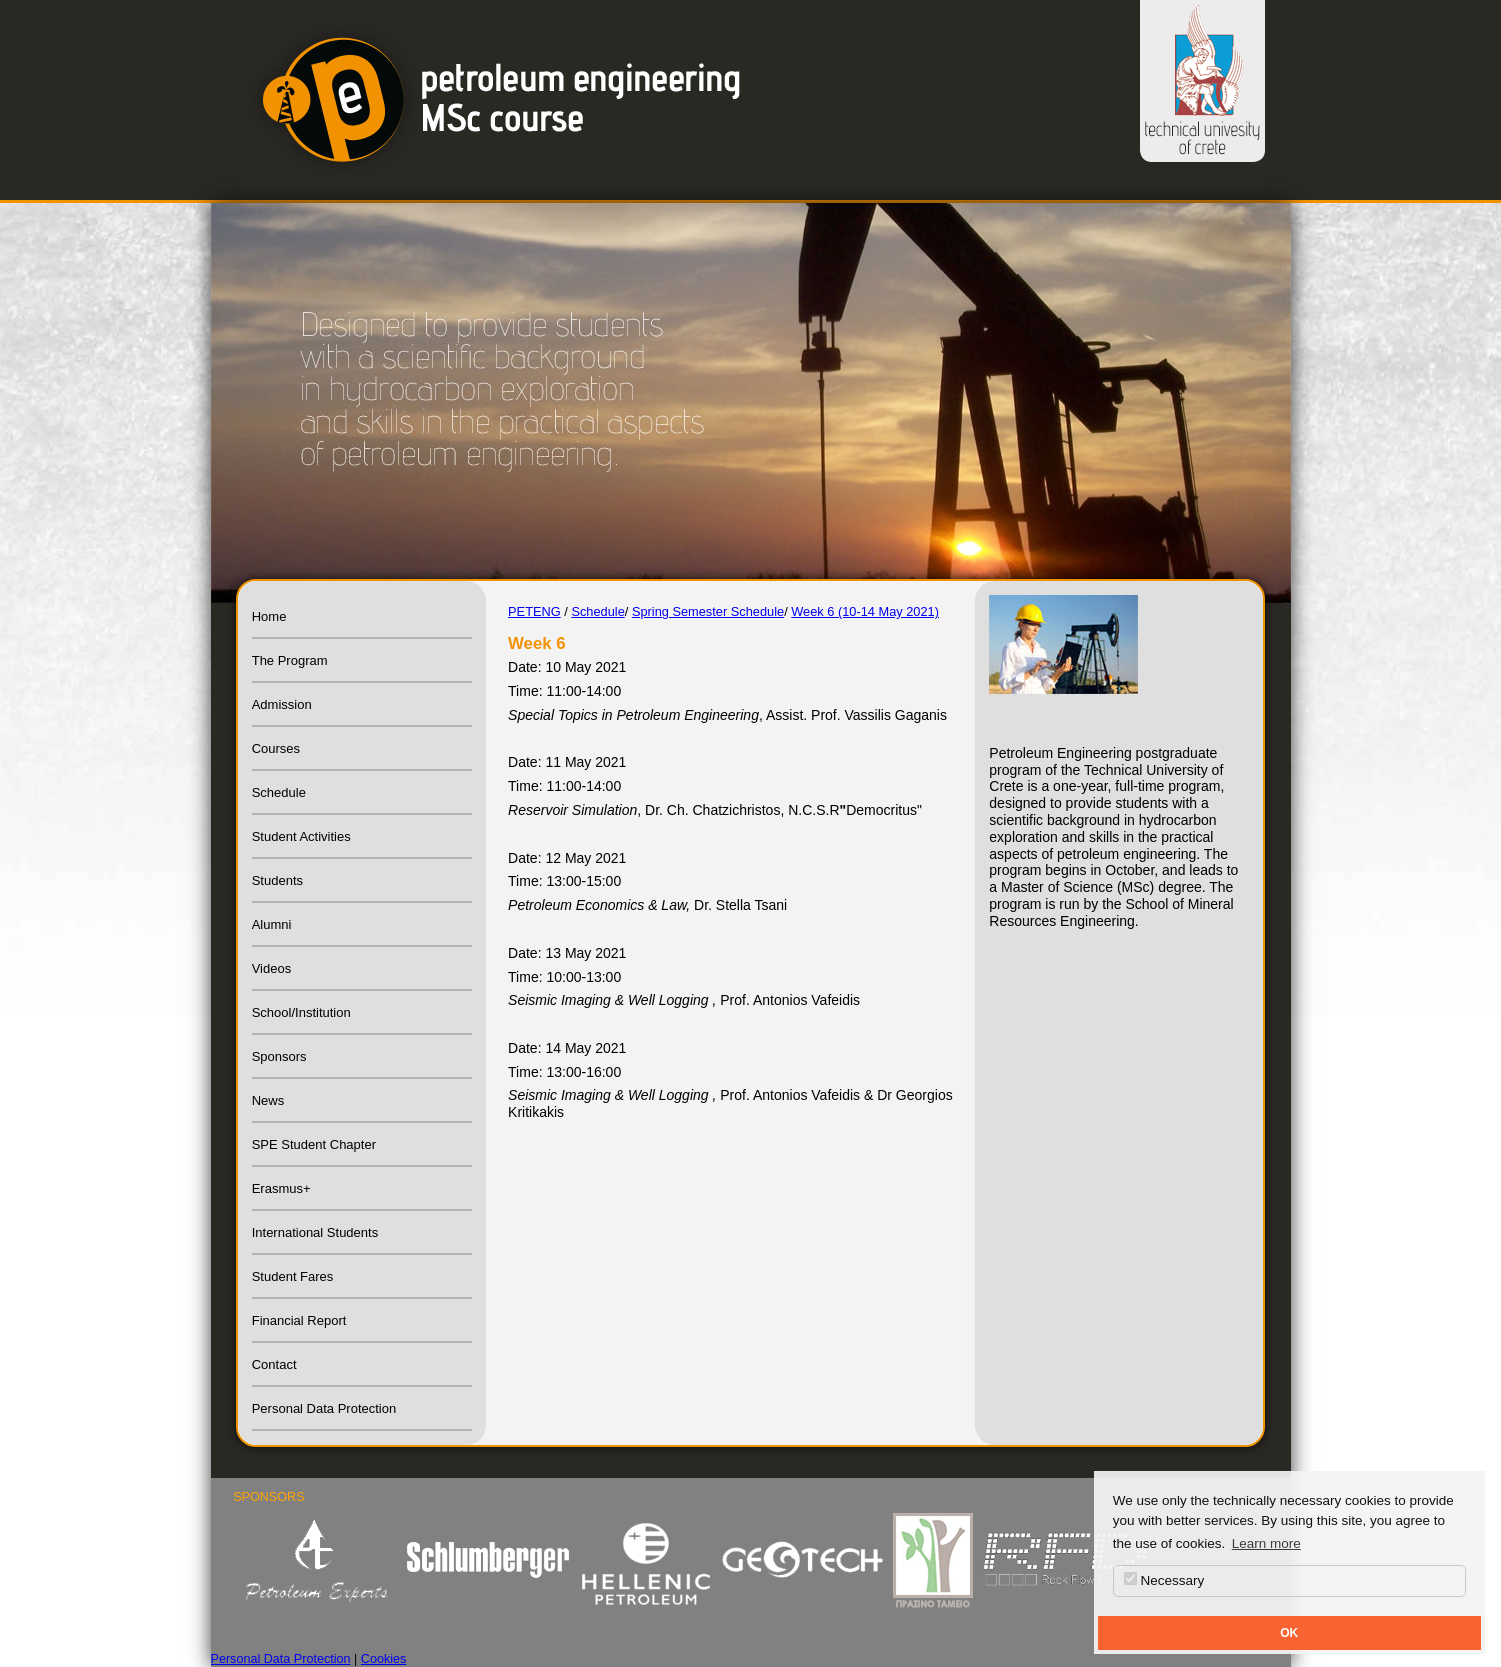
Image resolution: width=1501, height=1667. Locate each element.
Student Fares (293, 1276)
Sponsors (279, 1056)
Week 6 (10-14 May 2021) (865, 611)
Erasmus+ (281, 1188)
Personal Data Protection (324, 1408)
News (268, 1100)
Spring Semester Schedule (708, 611)
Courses (276, 748)
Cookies (384, 1659)
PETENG (534, 611)
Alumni (272, 924)
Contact (274, 1364)
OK (1289, 1633)
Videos (272, 968)
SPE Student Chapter (314, 1144)
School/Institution (301, 1012)
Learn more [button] (1266, 1543)
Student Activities (301, 836)
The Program (290, 660)
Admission (282, 704)
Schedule (279, 792)
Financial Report (299, 1320)
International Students (315, 1232)
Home (269, 616)
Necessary (1164, 1580)
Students (277, 880)
